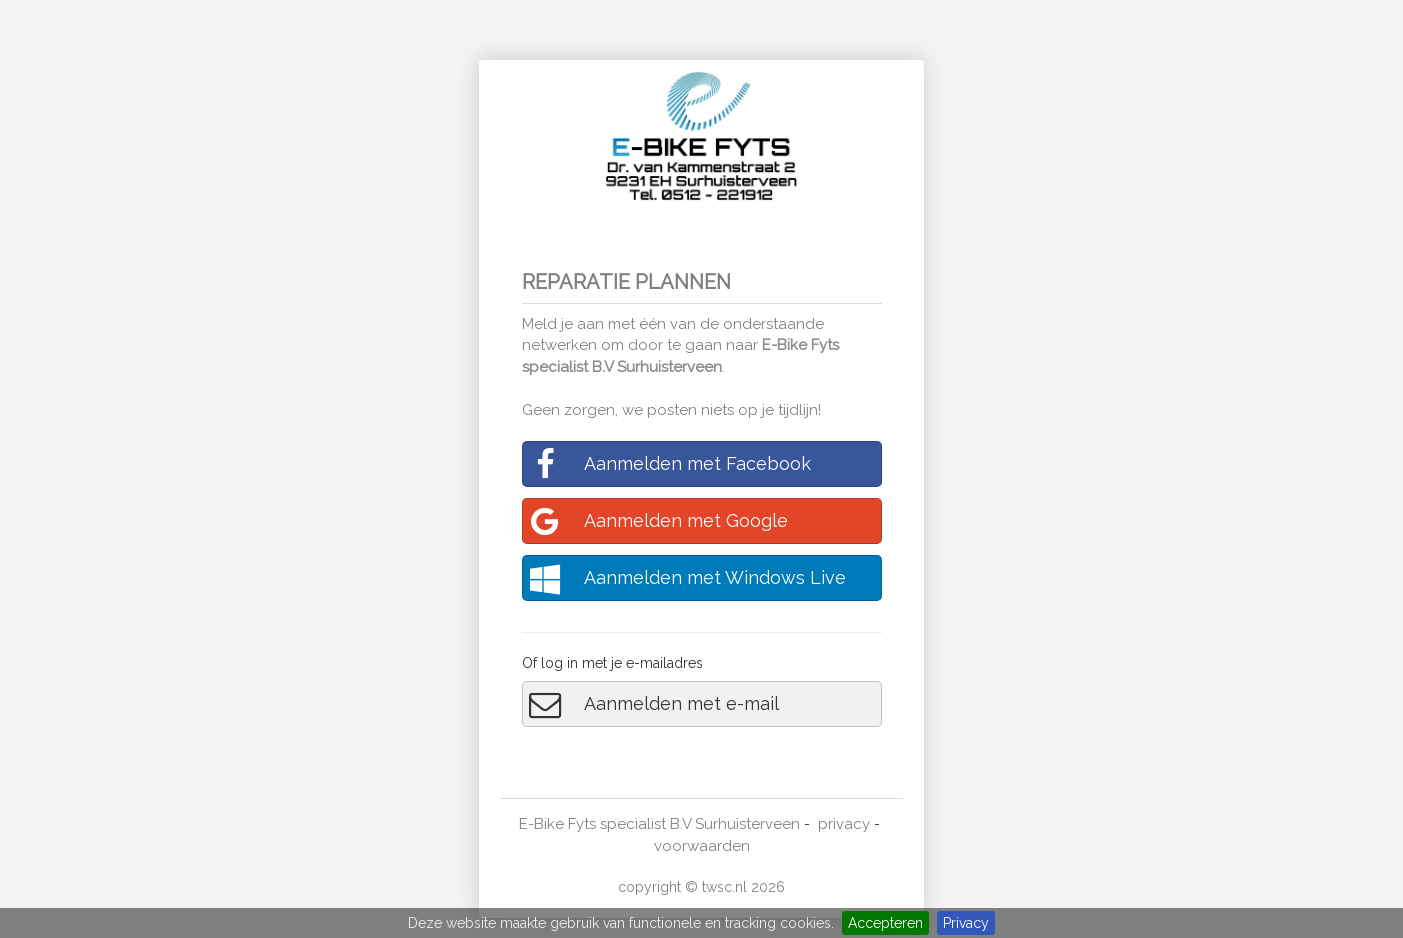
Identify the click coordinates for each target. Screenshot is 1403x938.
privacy (844, 824)
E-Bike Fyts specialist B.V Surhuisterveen (659, 824)
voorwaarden (702, 846)
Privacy (966, 923)
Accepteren (885, 923)
